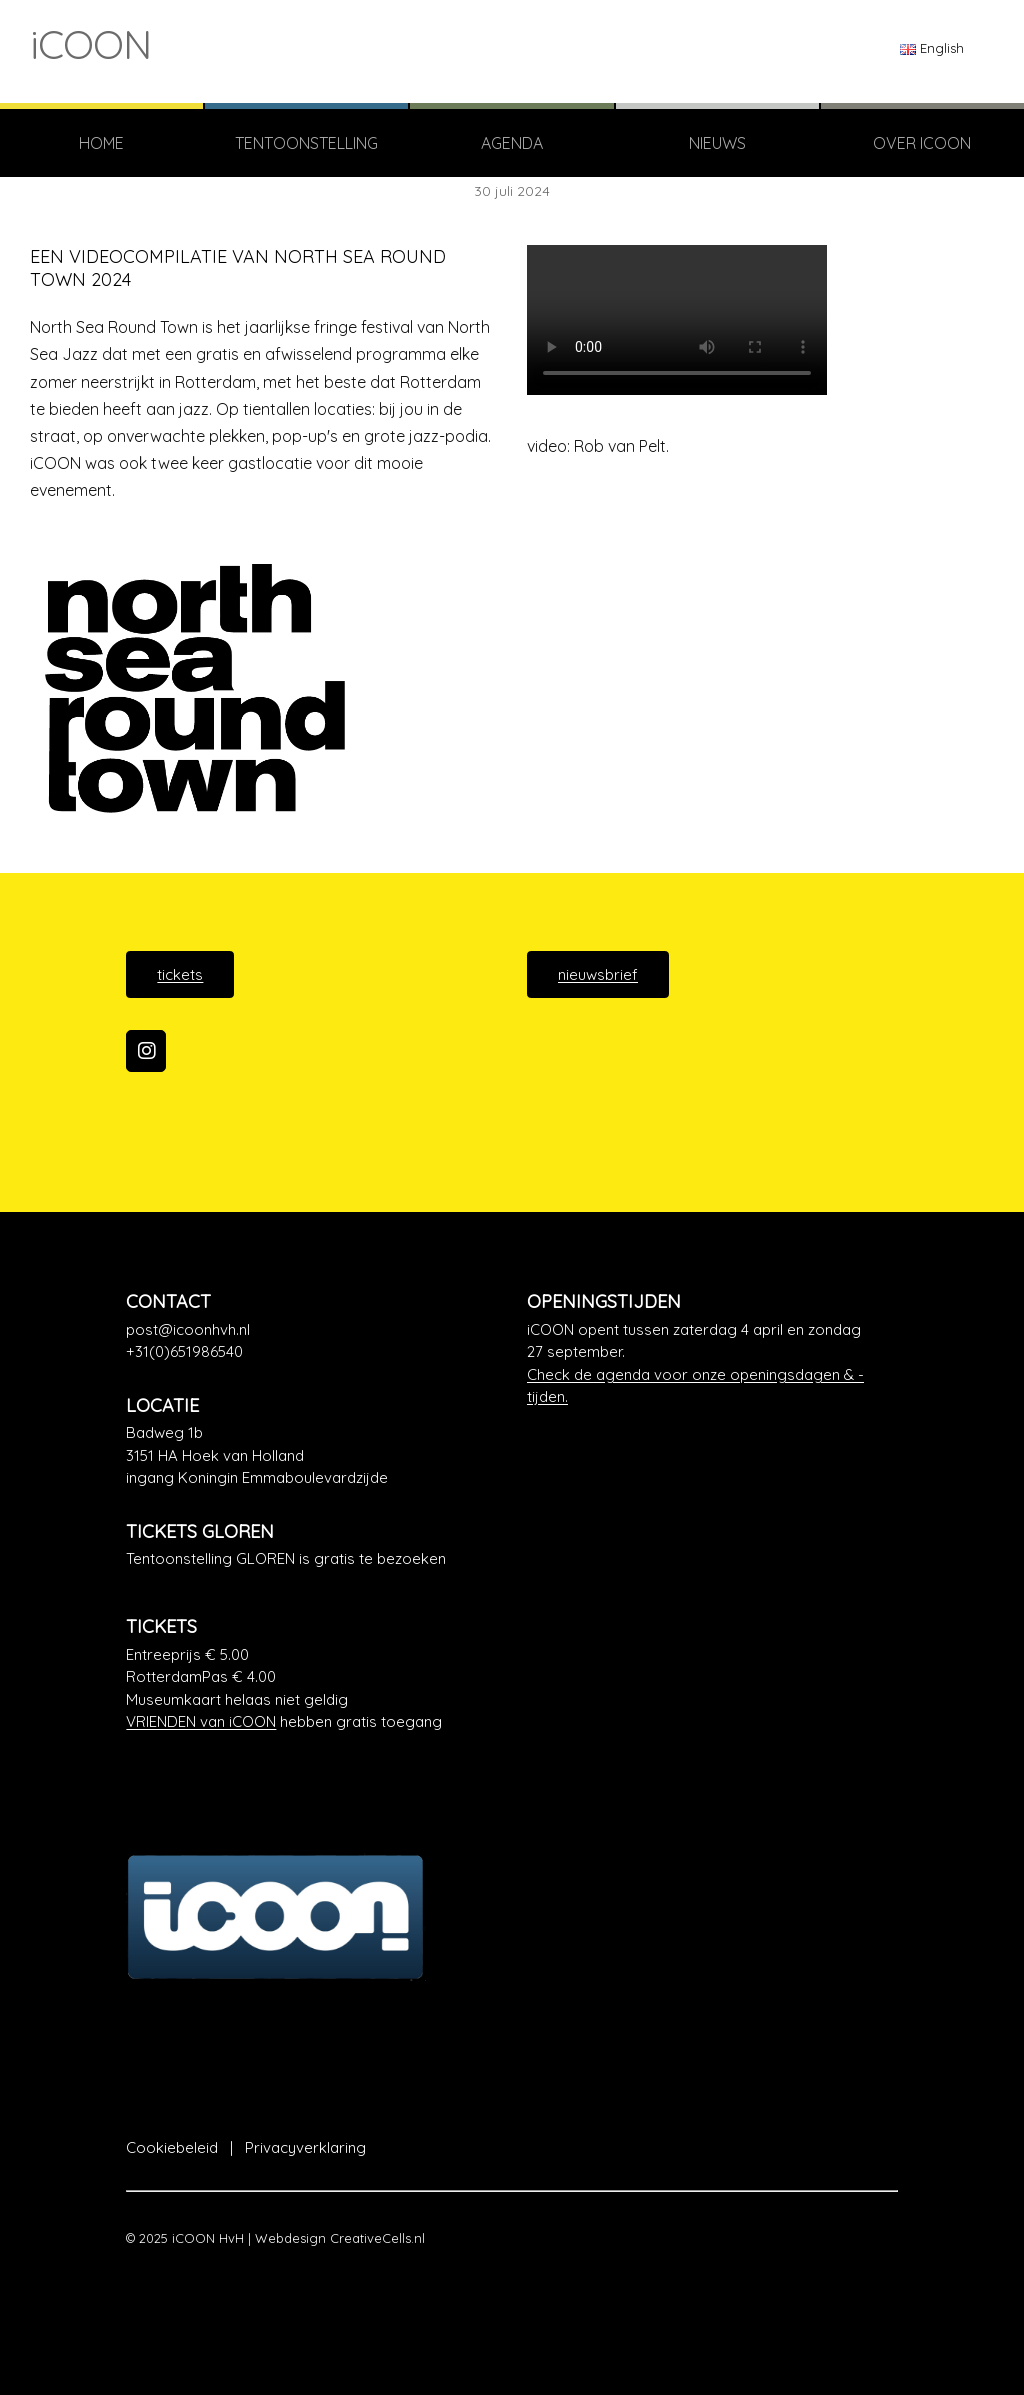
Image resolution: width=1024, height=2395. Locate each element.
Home (101, 143)
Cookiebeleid (172, 2147)
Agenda (512, 143)
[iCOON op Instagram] (146, 1051)
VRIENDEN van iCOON (201, 1721)
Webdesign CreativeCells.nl (340, 2238)
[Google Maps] (311, 1456)
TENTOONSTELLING (306, 143)
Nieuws (717, 143)
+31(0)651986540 (184, 1351)
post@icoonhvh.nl (188, 1329)
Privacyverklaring (305, 2147)
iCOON (90, 44)
